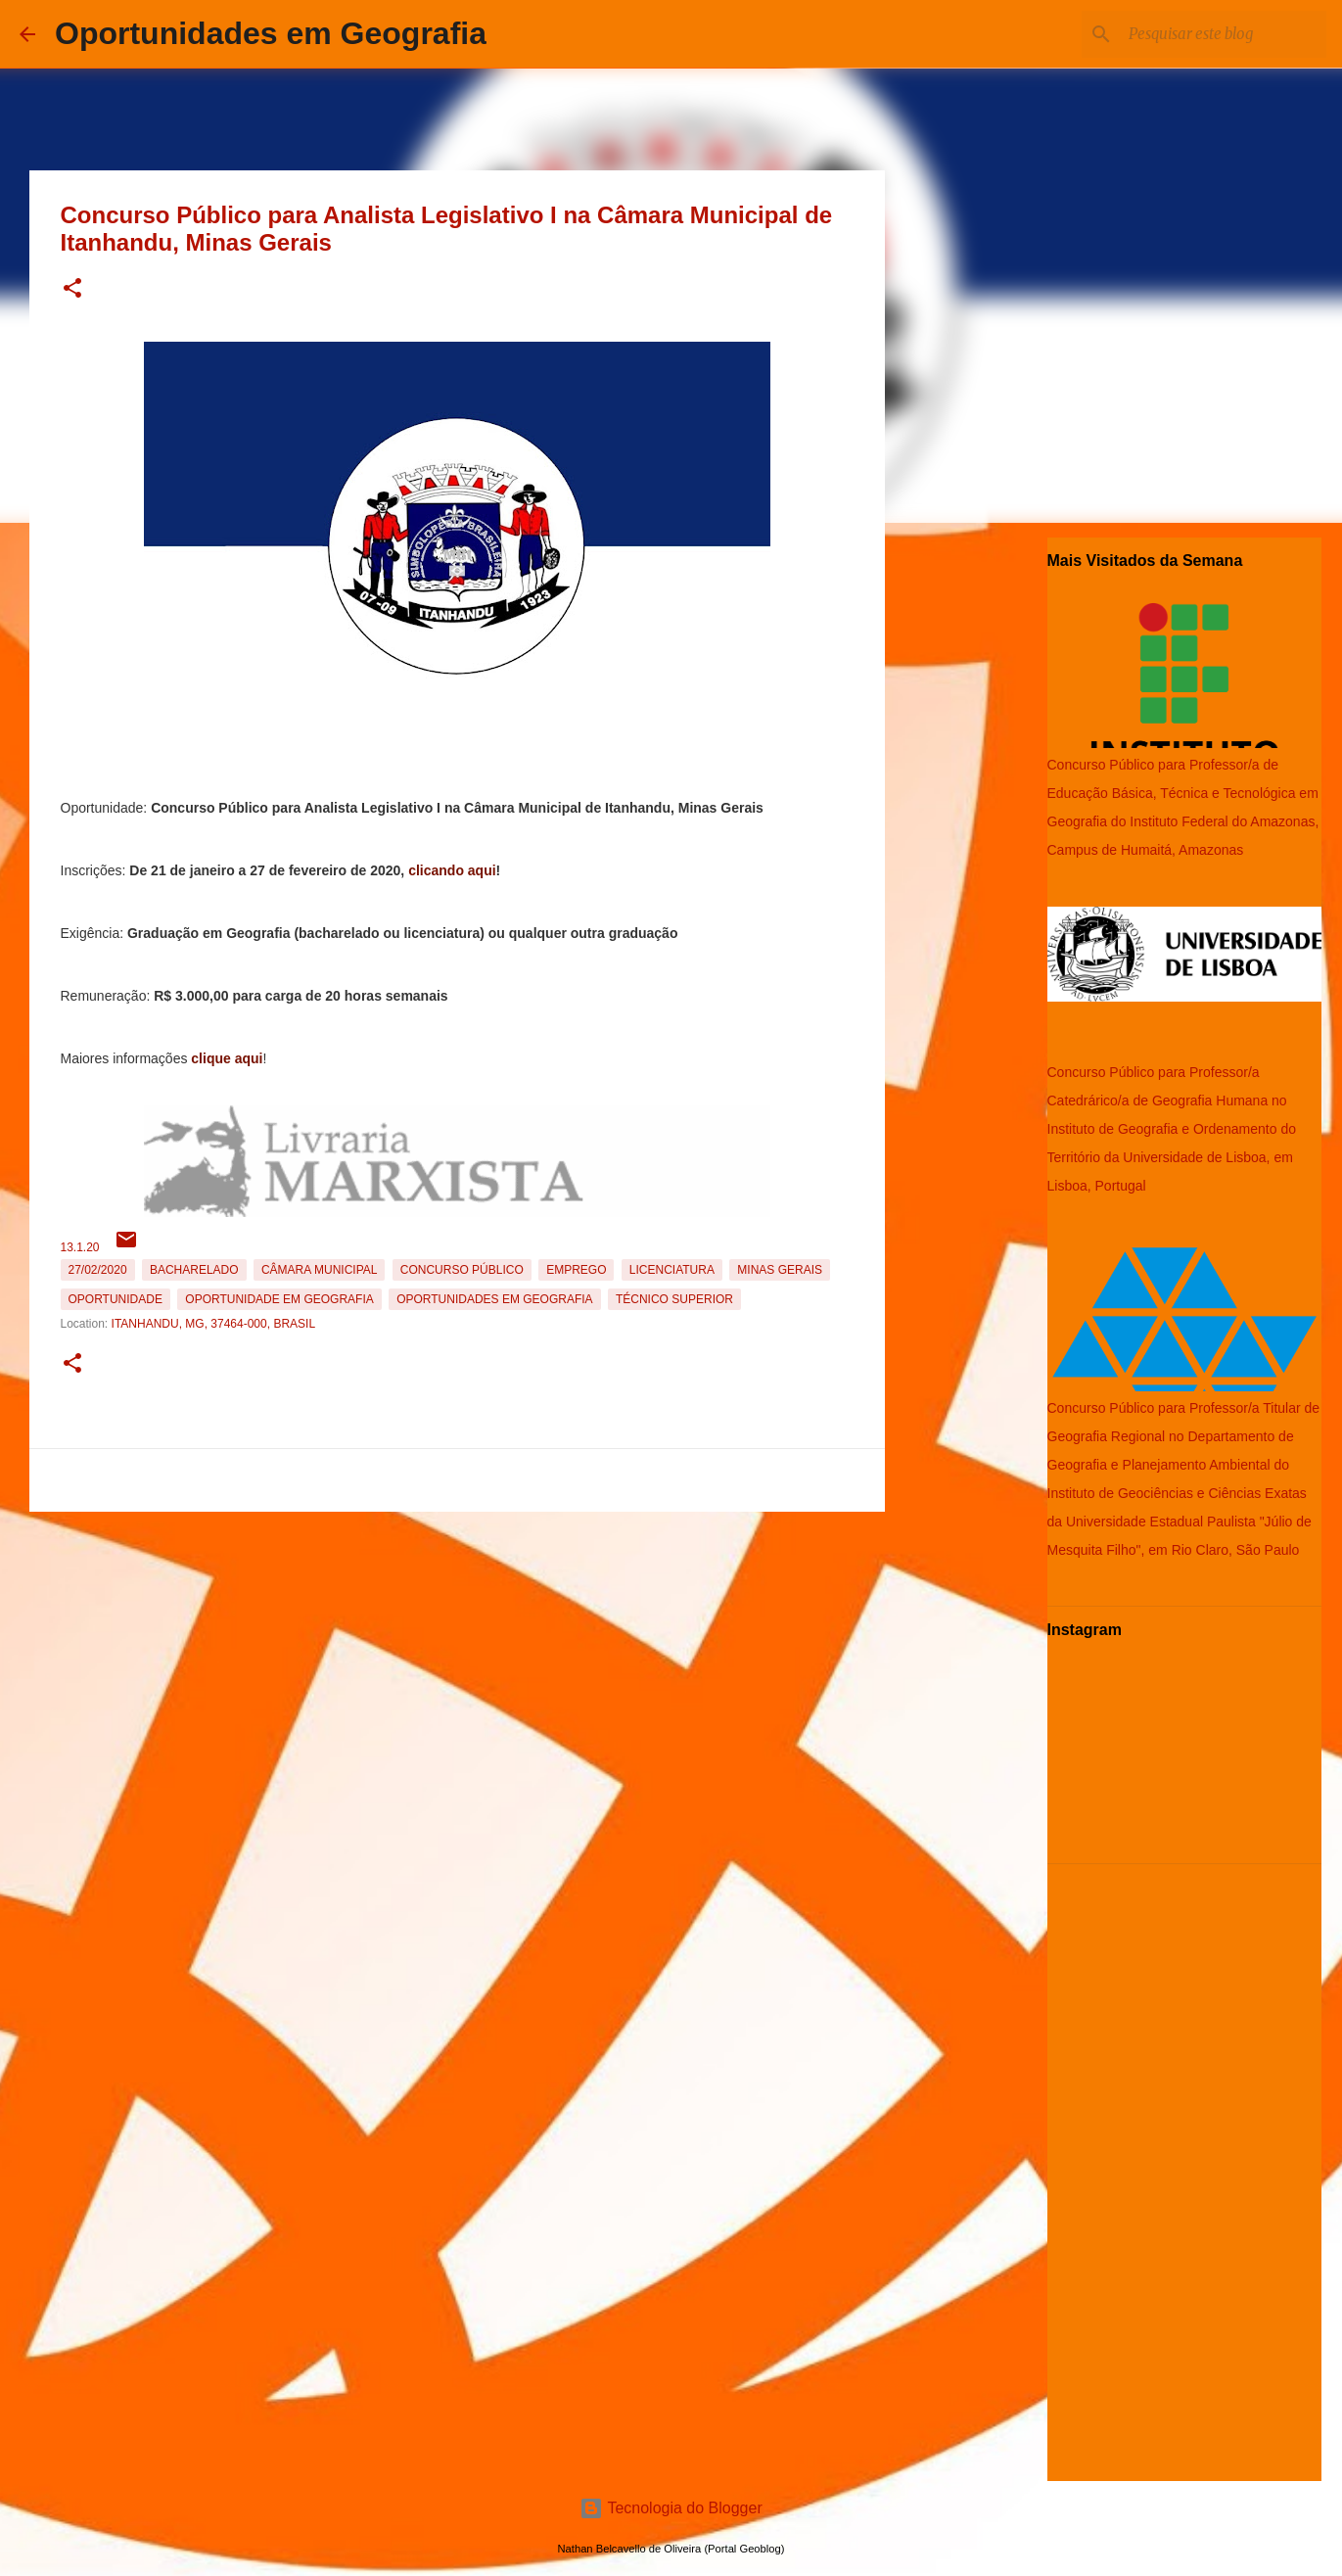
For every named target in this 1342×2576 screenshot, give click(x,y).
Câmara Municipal (319, 1270)
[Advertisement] (457, 1657)
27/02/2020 (98, 1270)
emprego (576, 1270)
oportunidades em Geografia (494, 1299)
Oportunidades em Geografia (270, 33)
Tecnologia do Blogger (671, 2508)
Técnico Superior (674, 1299)
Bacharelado (194, 1270)
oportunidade (115, 1299)
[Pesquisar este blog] (1223, 34)
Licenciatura (672, 1270)
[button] (72, 289)
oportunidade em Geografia (279, 1299)
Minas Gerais (779, 1270)
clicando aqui (451, 870)
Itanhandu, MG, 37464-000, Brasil (214, 1324)
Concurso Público (462, 1270)
